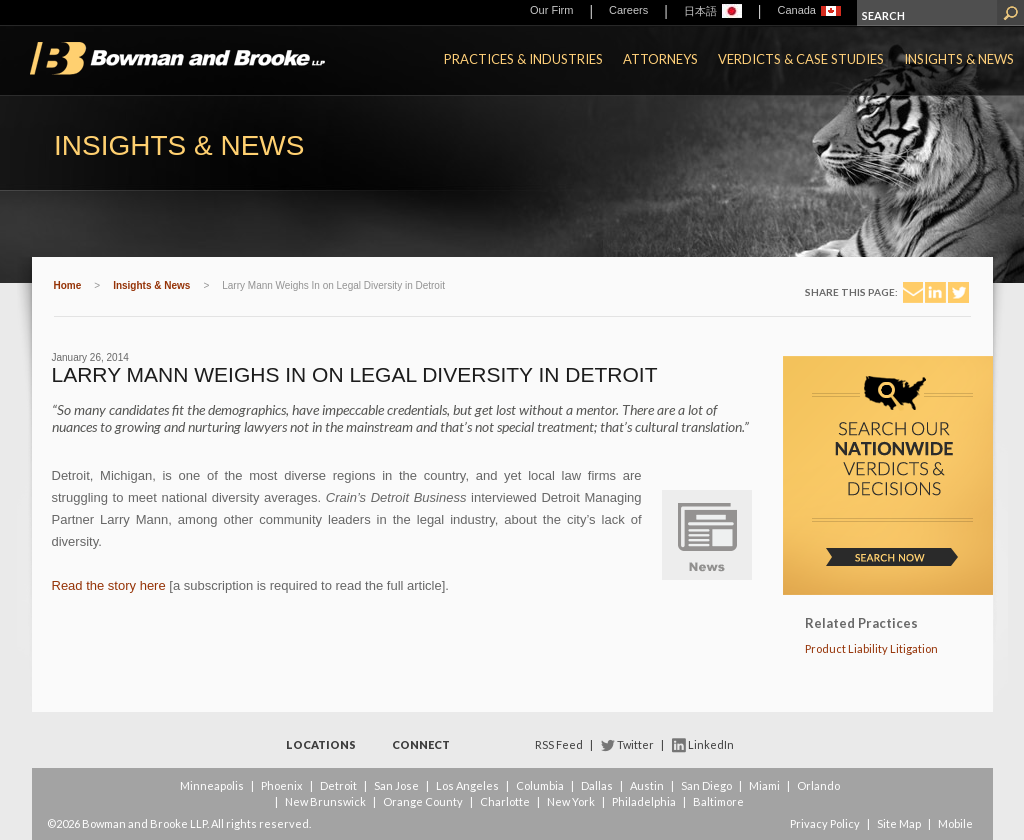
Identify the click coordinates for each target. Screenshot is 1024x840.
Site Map (899, 823)
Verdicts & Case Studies (801, 59)
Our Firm (551, 10)
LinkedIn (711, 744)
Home (68, 285)
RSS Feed (559, 744)
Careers (628, 10)
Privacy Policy (825, 823)
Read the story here (109, 585)
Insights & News (959, 59)
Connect (421, 744)
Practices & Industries (523, 59)
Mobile (955, 823)
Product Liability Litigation (871, 648)
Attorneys (660, 59)
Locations (321, 744)
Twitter (635, 744)
